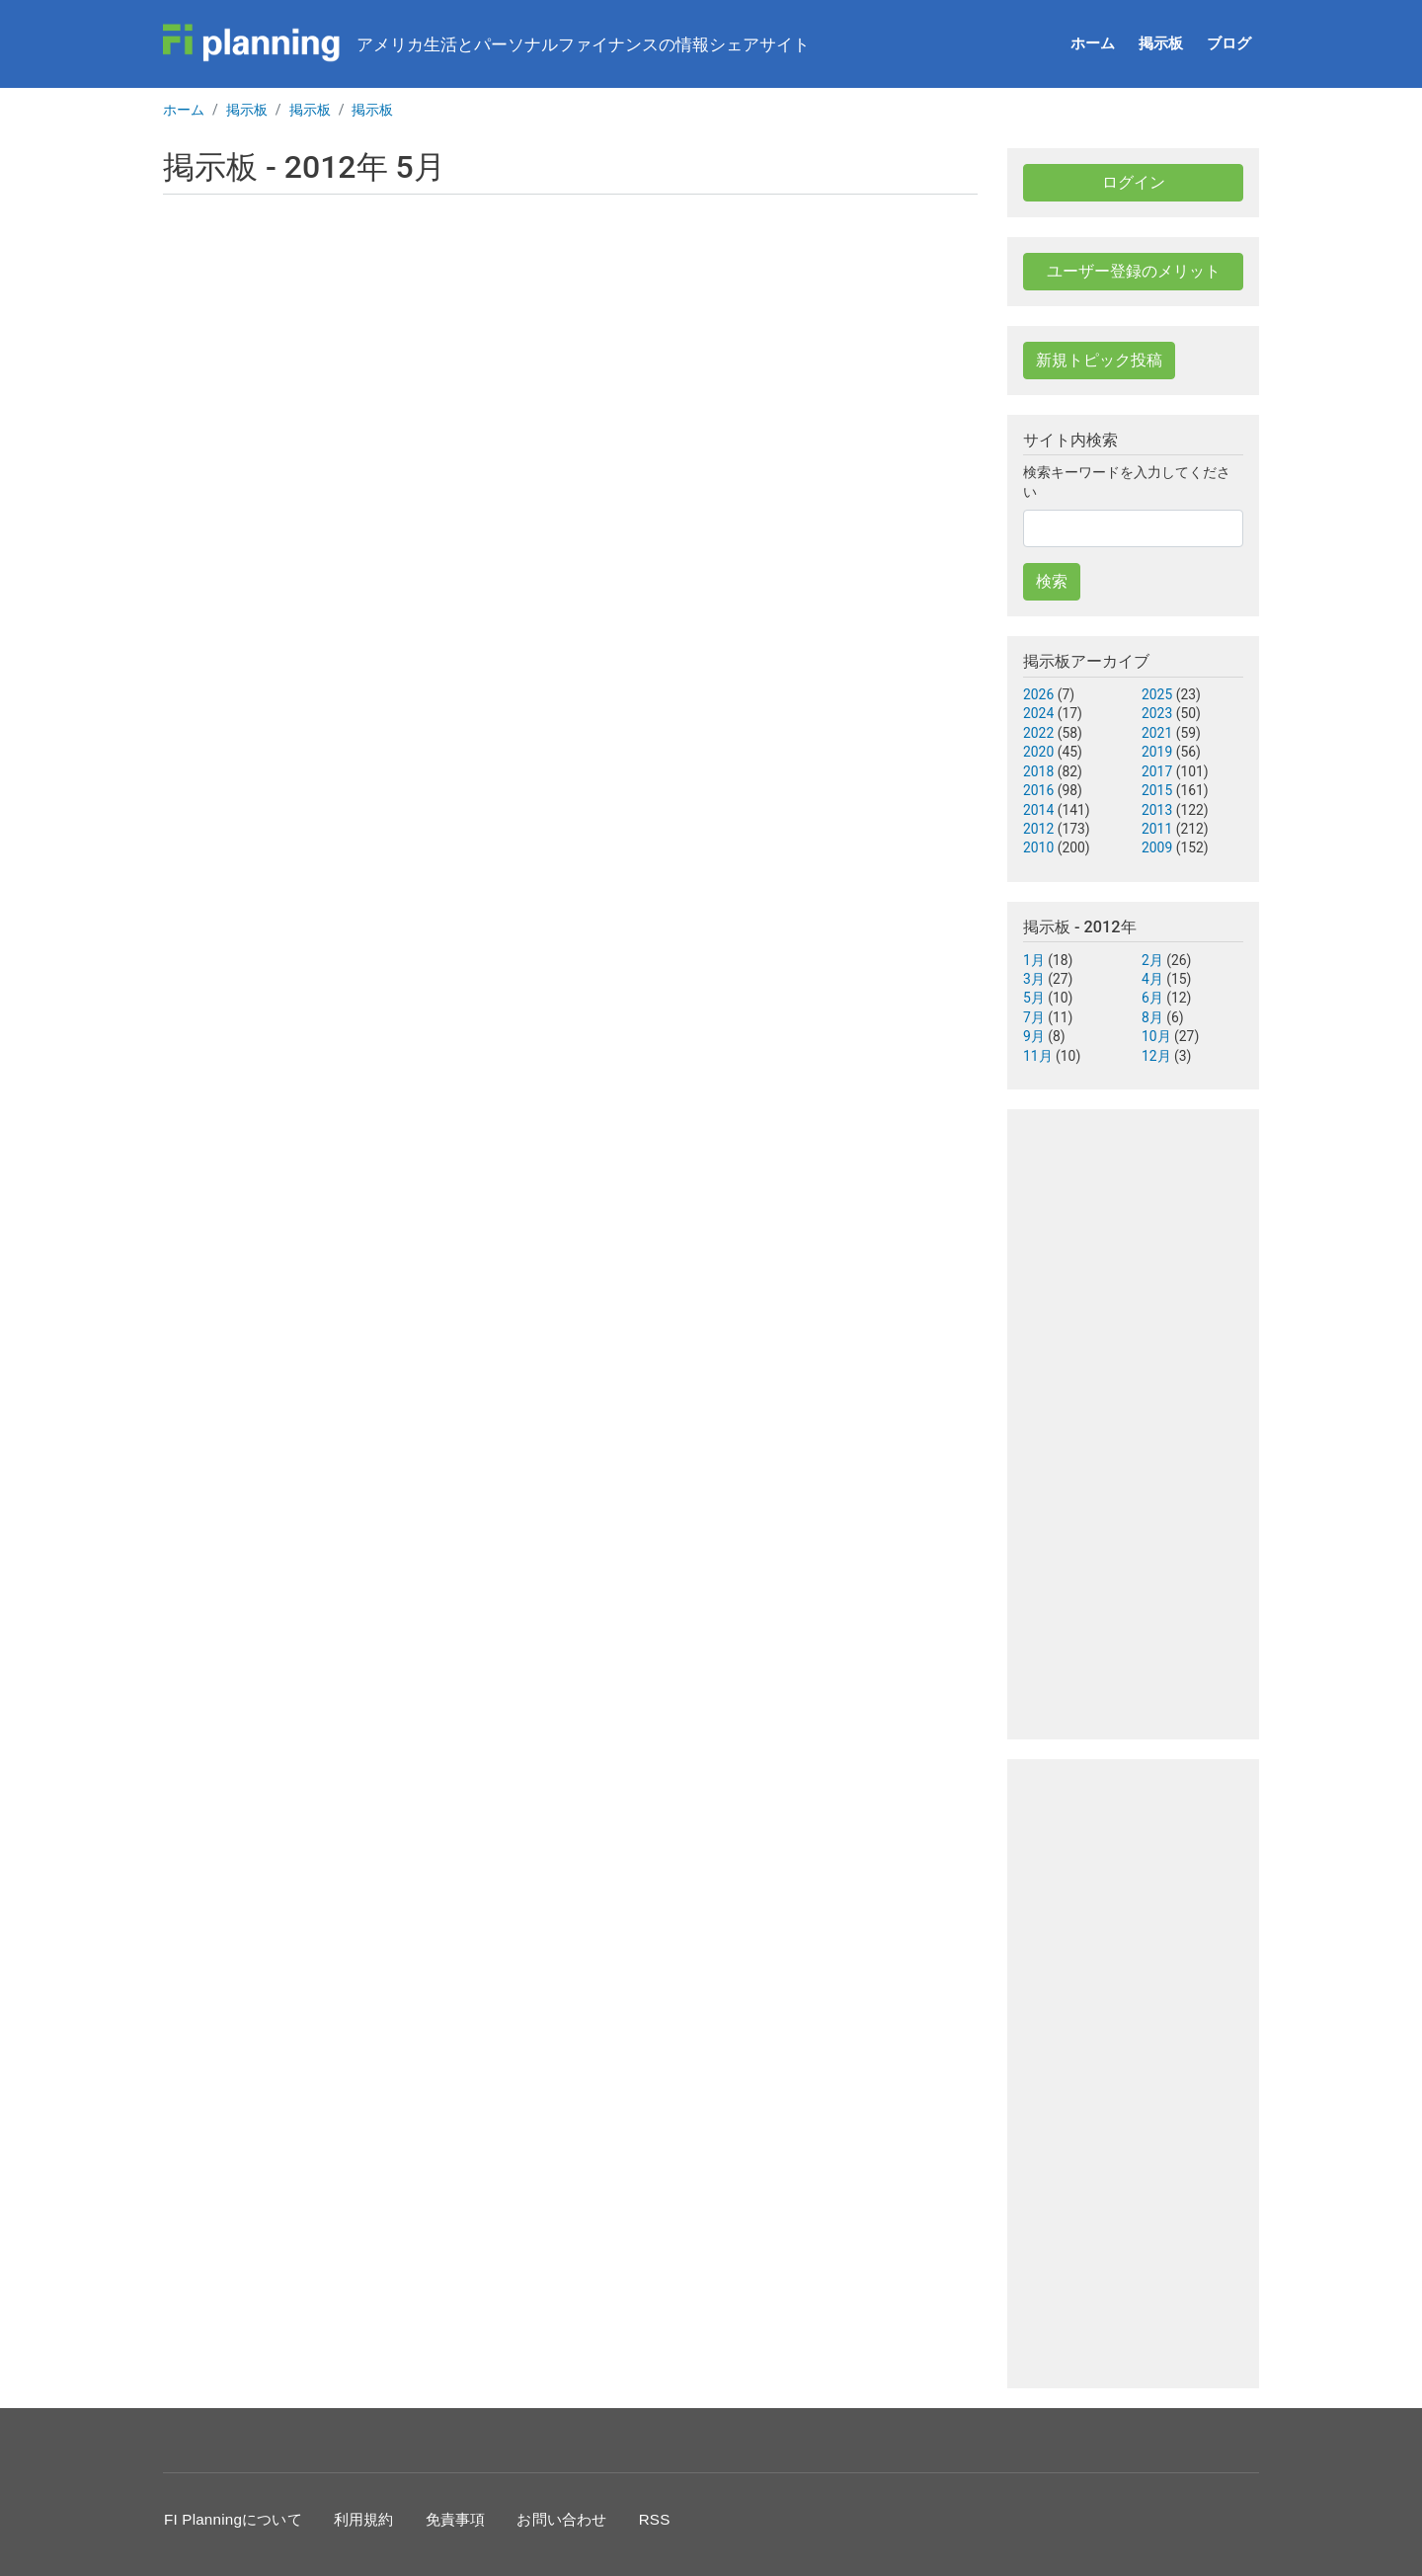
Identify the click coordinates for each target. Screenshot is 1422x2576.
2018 (1038, 771)
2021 (1157, 733)
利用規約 (364, 2519)
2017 (1157, 771)
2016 (1038, 790)
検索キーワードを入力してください (1126, 481)
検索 (1051, 581)
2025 (1157, 694)
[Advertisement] (570, 372)
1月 (1034, 960)
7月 (1034, 1017)
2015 (1157, 790)
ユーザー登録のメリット (1134, 271)
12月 (1156, 1056)
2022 (1038, 733)
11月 (1038, 1056)
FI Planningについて (233, 2519)
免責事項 (456, 2519)
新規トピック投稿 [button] (1099, 360)
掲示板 (1161, 43)
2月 (1152, 960)
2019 (1157, 752)
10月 (1156, 1036)
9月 (1034, 1036)
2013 (1157, 810)
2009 (1157, 847)
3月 (1034, 979)
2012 (1038, 829)
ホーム (1092, 43)
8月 (1152, 1017)
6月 (1152, 998)
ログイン (1133, 182)
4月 (1152, 979)
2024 (1038, 713)
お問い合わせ (561, 2519)
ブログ (1229, 43)
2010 (1038, 847)
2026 (1038, 694)
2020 (1038, 752)
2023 (1157, 713)
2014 (1038, 810)
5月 (1034, 998)
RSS (655, 2519)
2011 (1157, 829)
